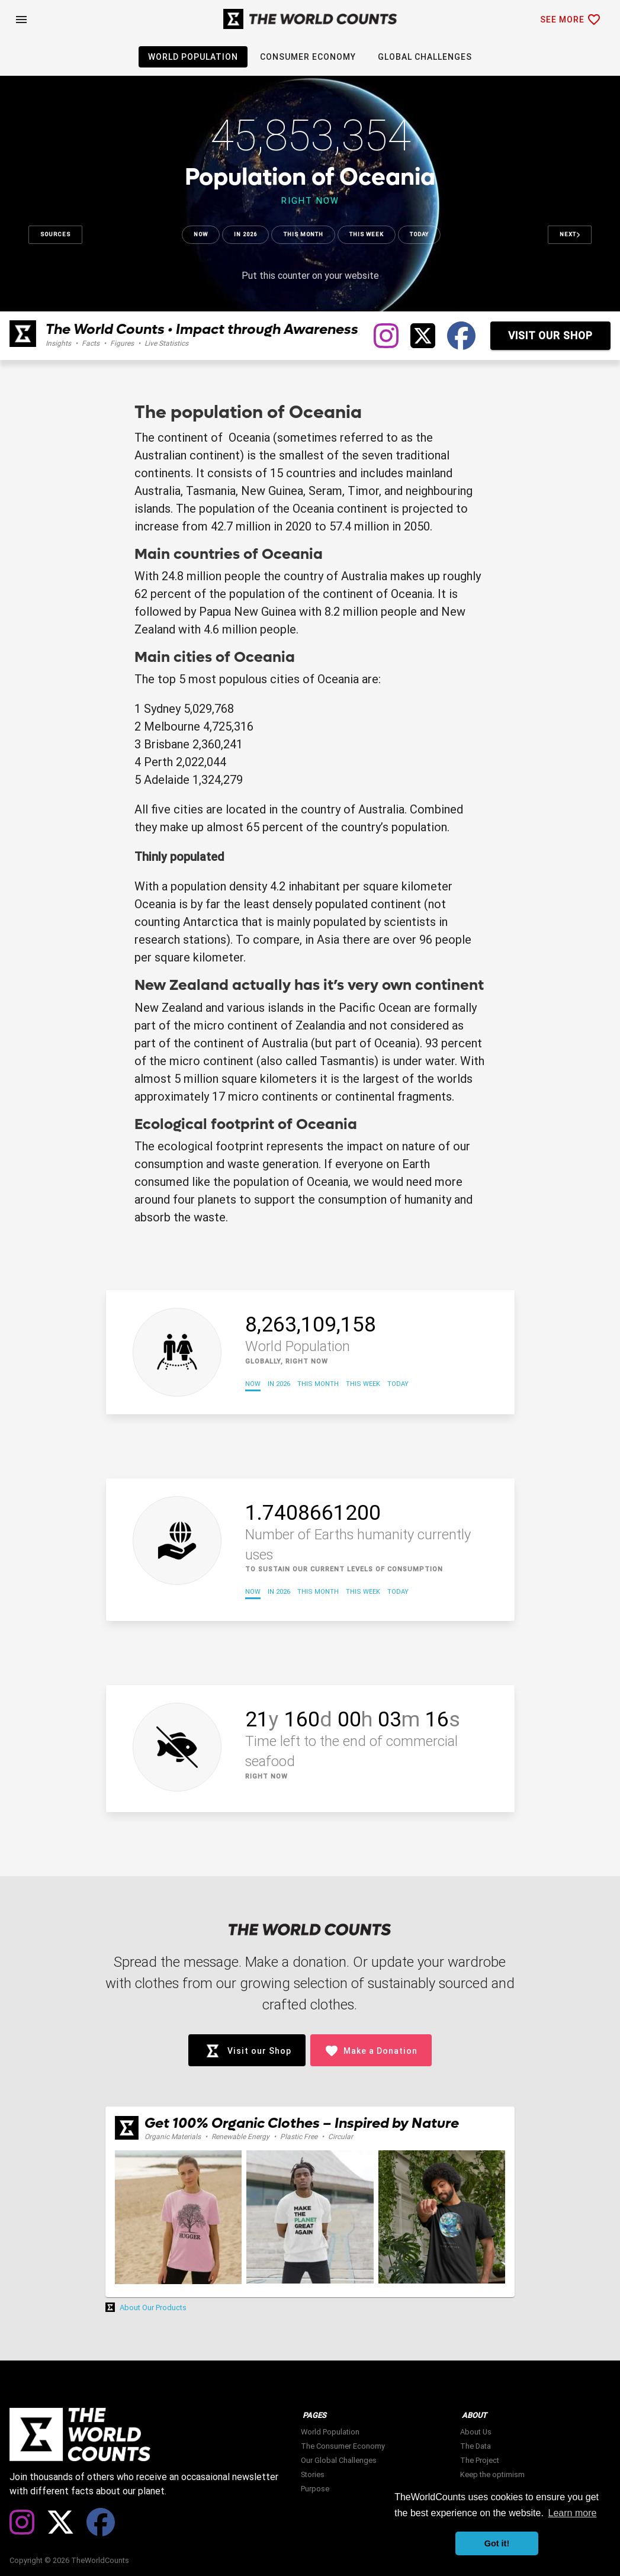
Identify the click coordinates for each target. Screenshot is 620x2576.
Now (201, 234)
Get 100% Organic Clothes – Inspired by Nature (301, 2123)
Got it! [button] (496, 2543)
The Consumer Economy (343, 2446)
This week (366, 234)
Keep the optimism (492, 2474)
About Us (475, 2431)
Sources (55, 234)
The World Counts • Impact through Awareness (202, 329)
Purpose (315, 2488)
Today (419, 234)
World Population (330, 2431)
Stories (313, 2474)
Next (570, 234)
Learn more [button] (572, 2513)
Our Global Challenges (339, 2460)
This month (303, 234)
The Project (479, 2460)
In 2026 (245, 234)
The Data (475, 2446)
